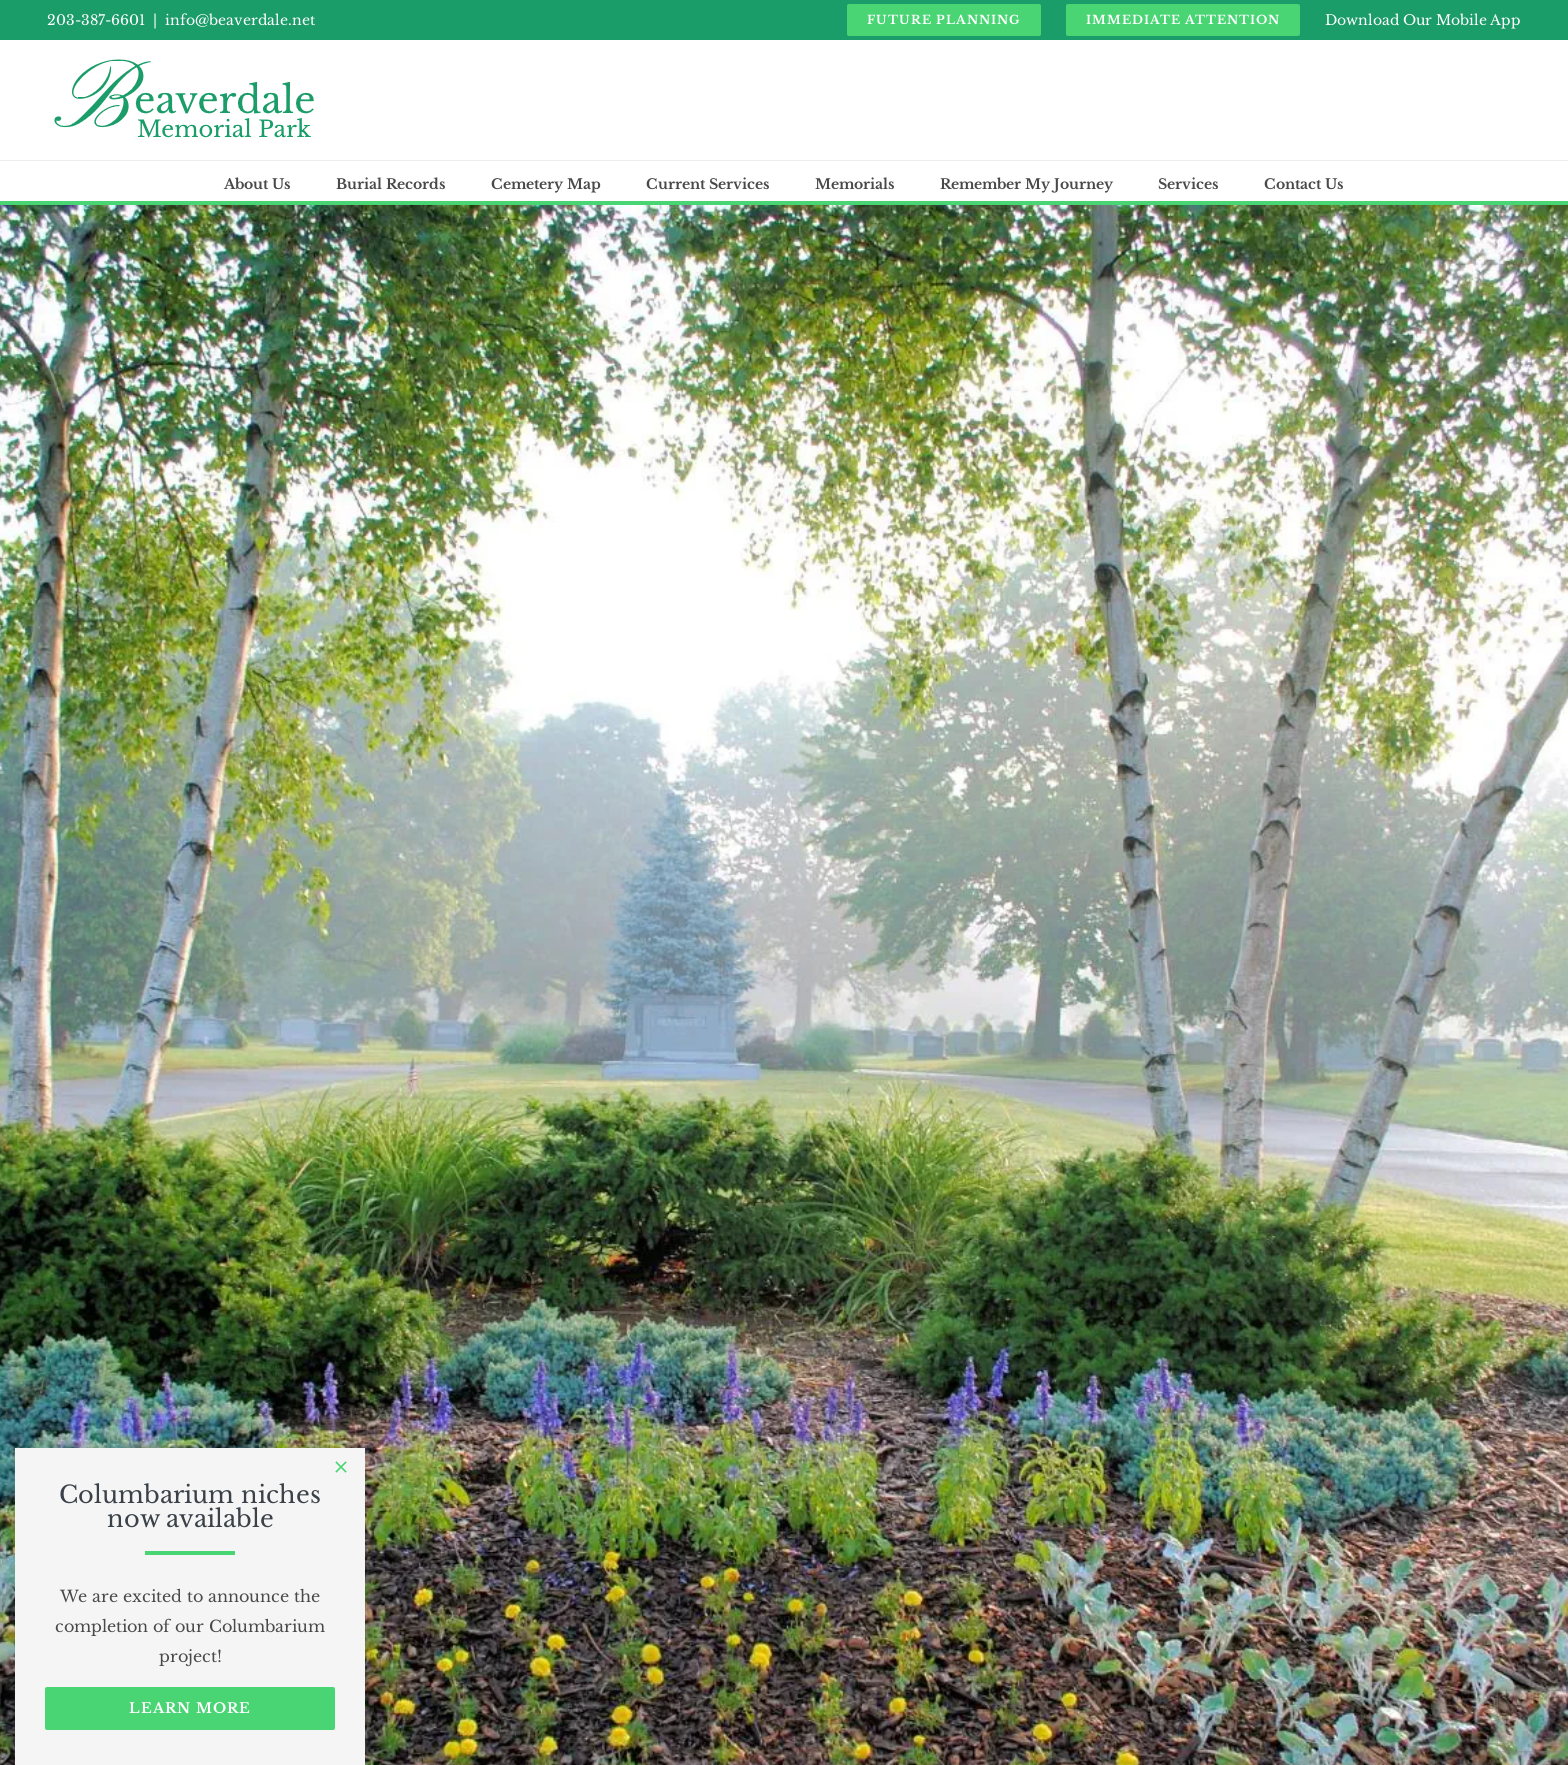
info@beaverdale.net (240, 20)
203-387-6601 (96, 20)
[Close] (341, 1467)
